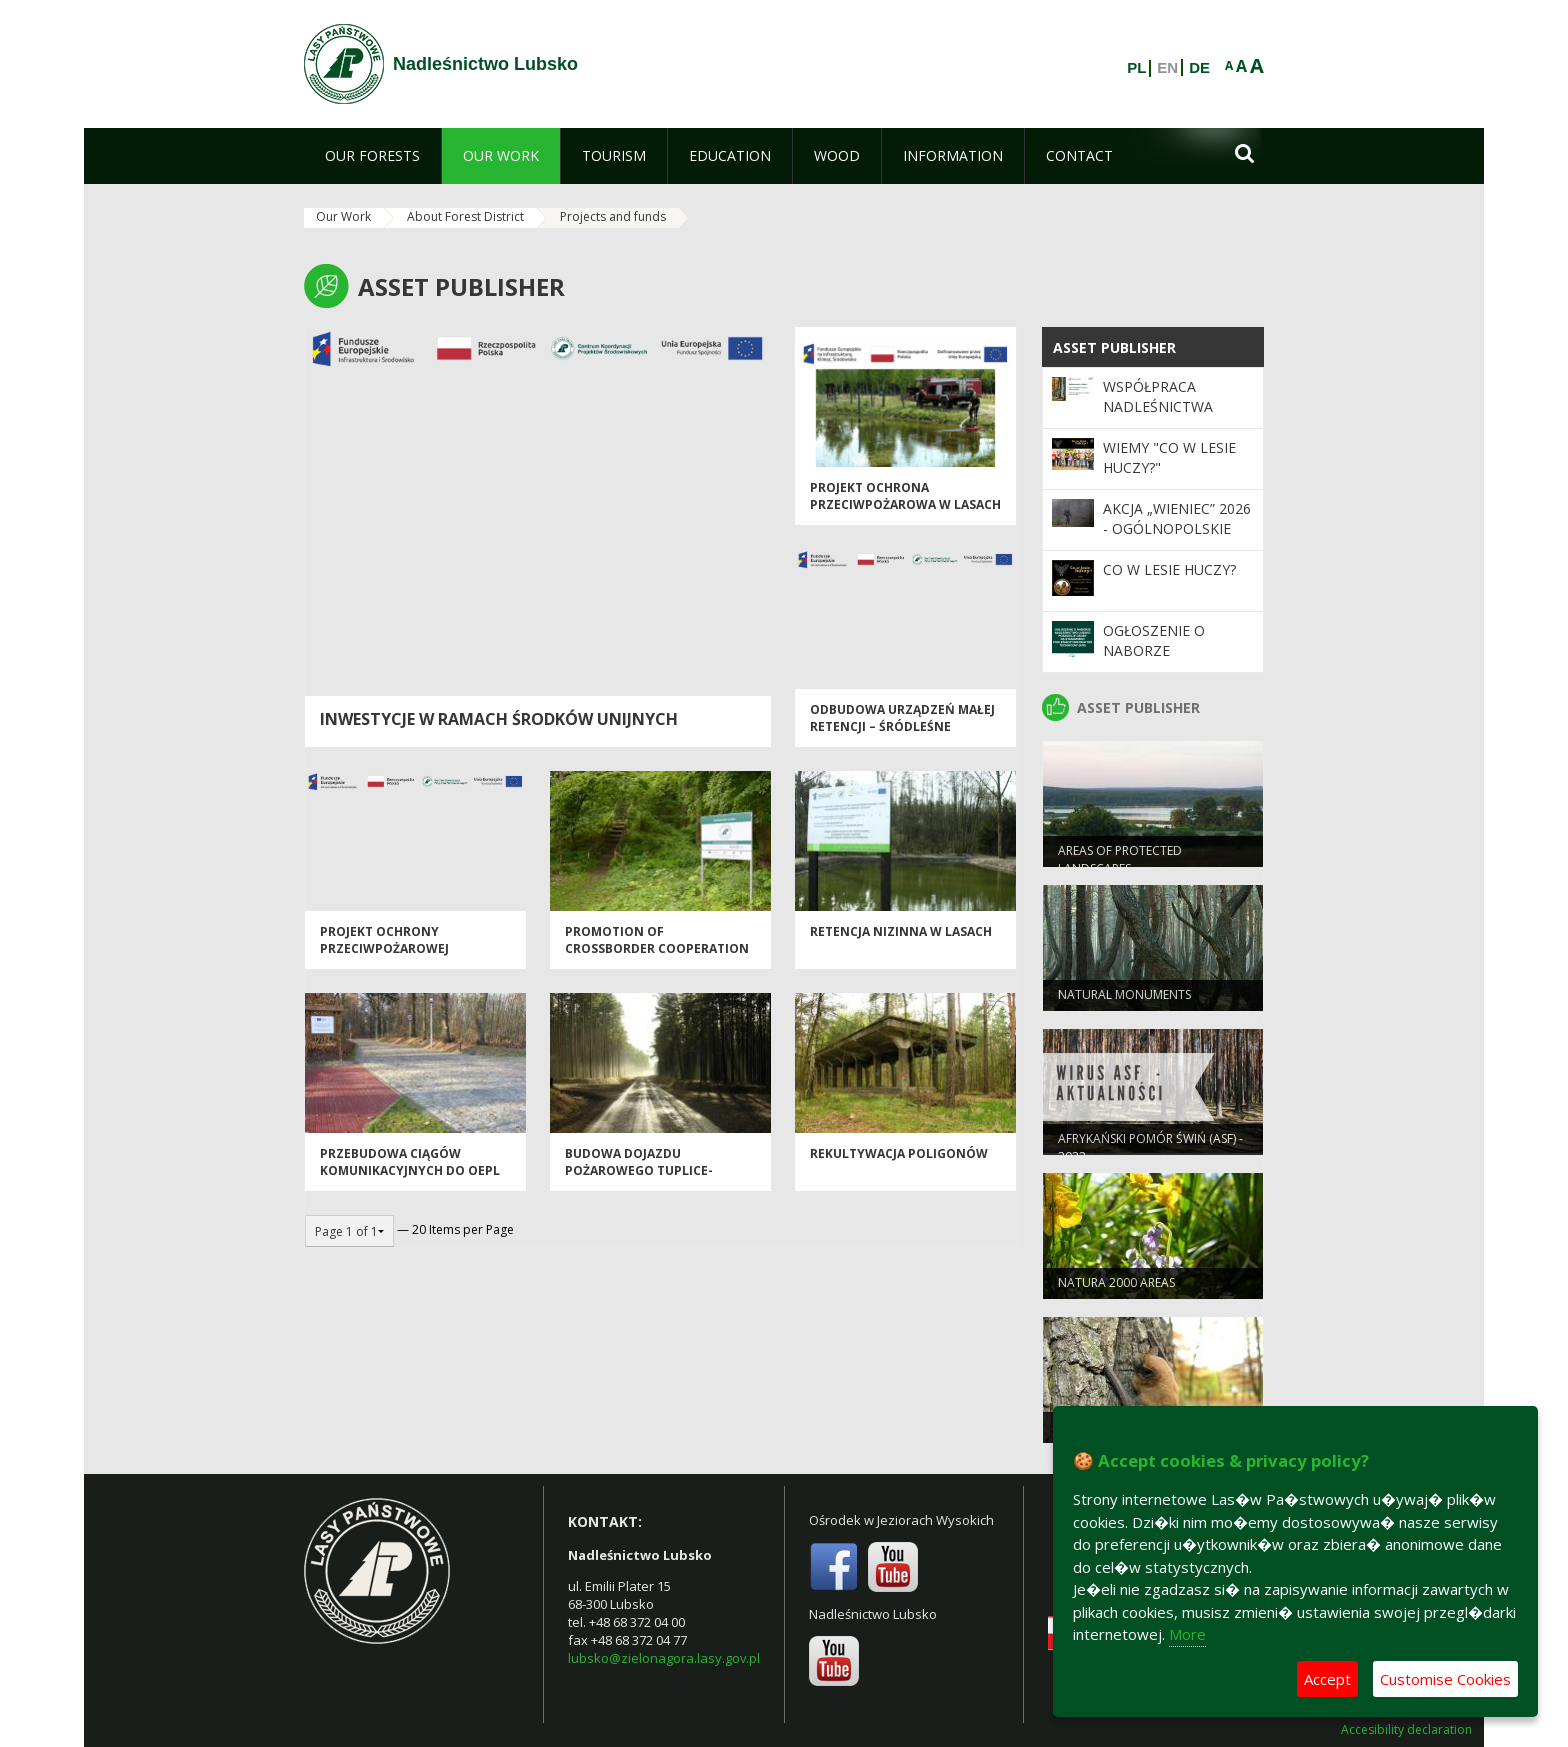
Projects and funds (613, 216)
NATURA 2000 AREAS (1116, 1286)
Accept (1327, 1679)
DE (1199, 68)
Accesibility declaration (1406, 1730)
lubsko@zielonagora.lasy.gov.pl (664, 1658)
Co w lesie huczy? (1169, 569)
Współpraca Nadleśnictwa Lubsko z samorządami (1158, 417)
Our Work (343, 216)
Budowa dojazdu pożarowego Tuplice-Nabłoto (639, 1175)
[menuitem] (372, 156)
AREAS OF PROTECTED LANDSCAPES (1120, 863)
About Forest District (465, 216)
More (1187, 1634)
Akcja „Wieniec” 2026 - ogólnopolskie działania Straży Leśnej (1177, 539)
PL (1136, 68)
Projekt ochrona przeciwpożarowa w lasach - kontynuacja (905, 509)
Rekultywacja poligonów (899, 1157)
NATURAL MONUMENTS (1124, 998)
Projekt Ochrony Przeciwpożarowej (384, 944)
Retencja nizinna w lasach (901, 935)
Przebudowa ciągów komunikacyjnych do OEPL (410, 1166)
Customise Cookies (1445, 1679)
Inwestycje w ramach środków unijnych (499, 719)
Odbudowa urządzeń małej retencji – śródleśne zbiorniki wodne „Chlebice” (903, 731)
